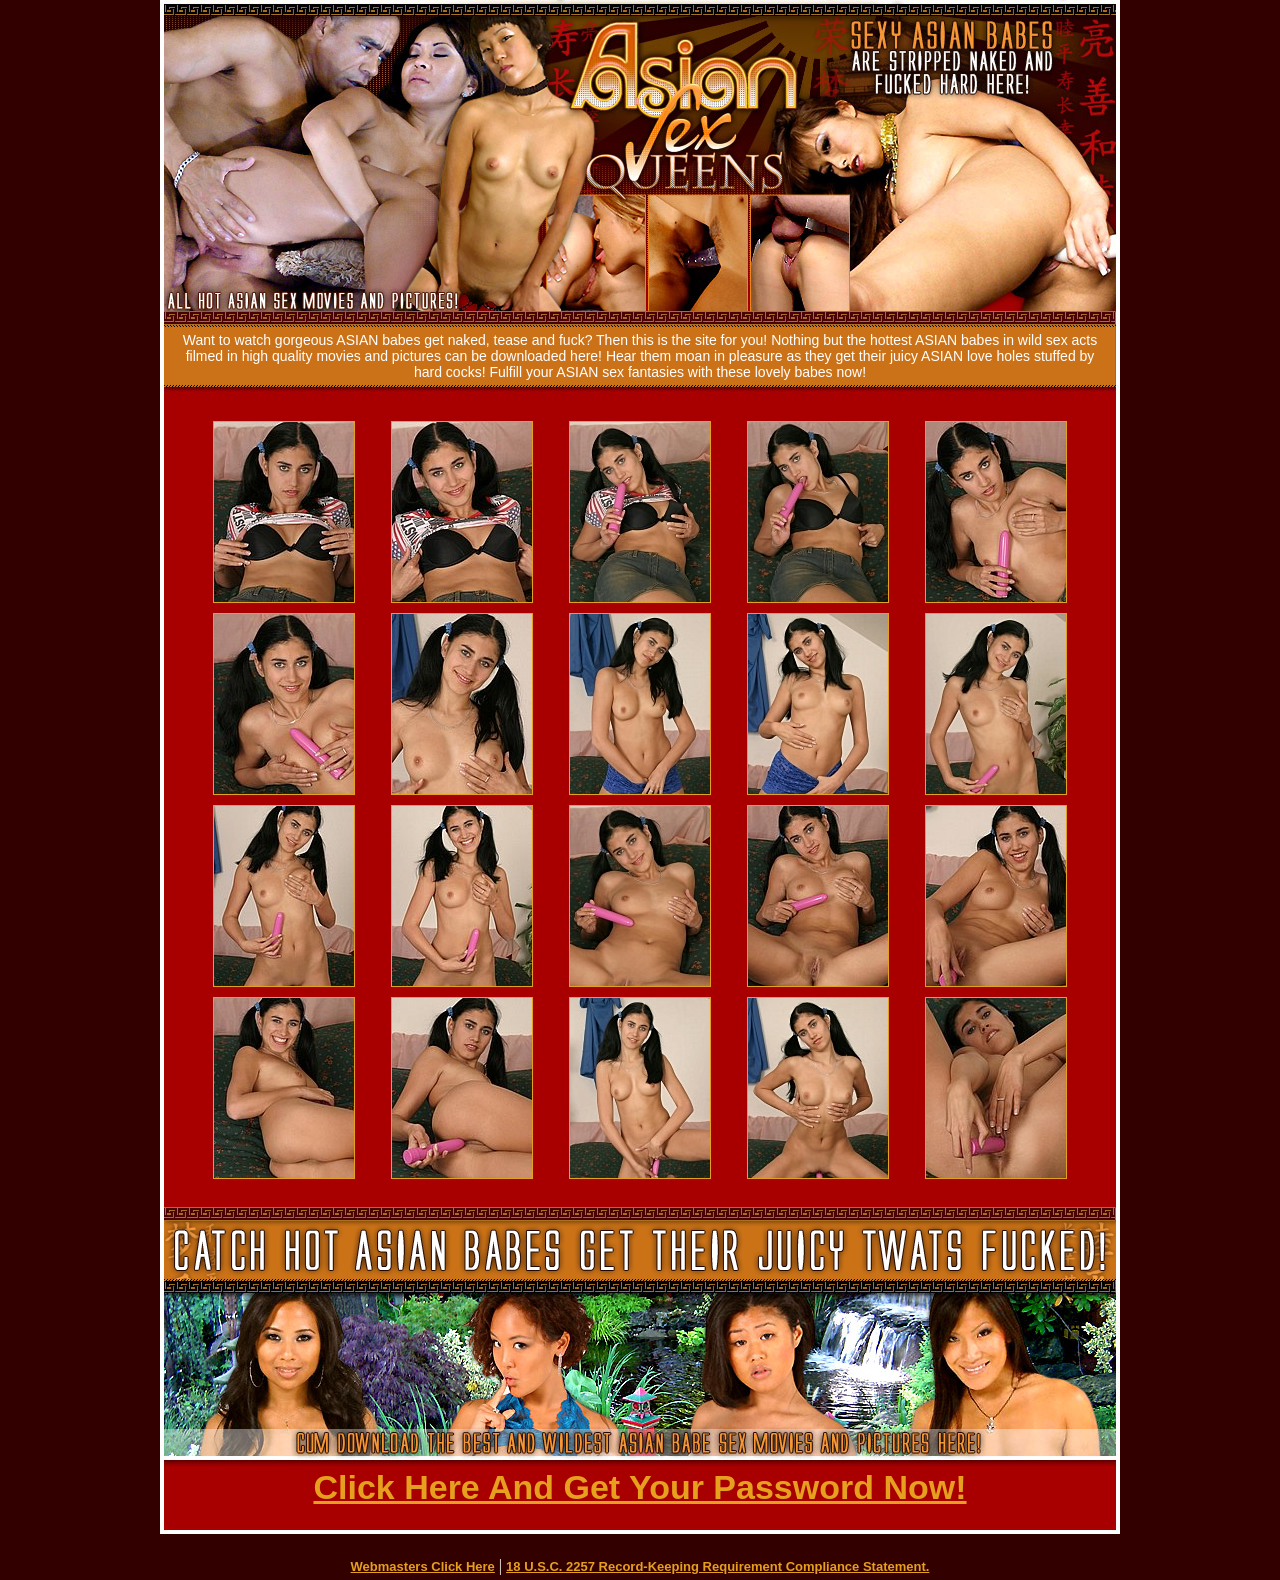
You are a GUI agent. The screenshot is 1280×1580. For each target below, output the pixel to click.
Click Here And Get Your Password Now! (639, 1487)
